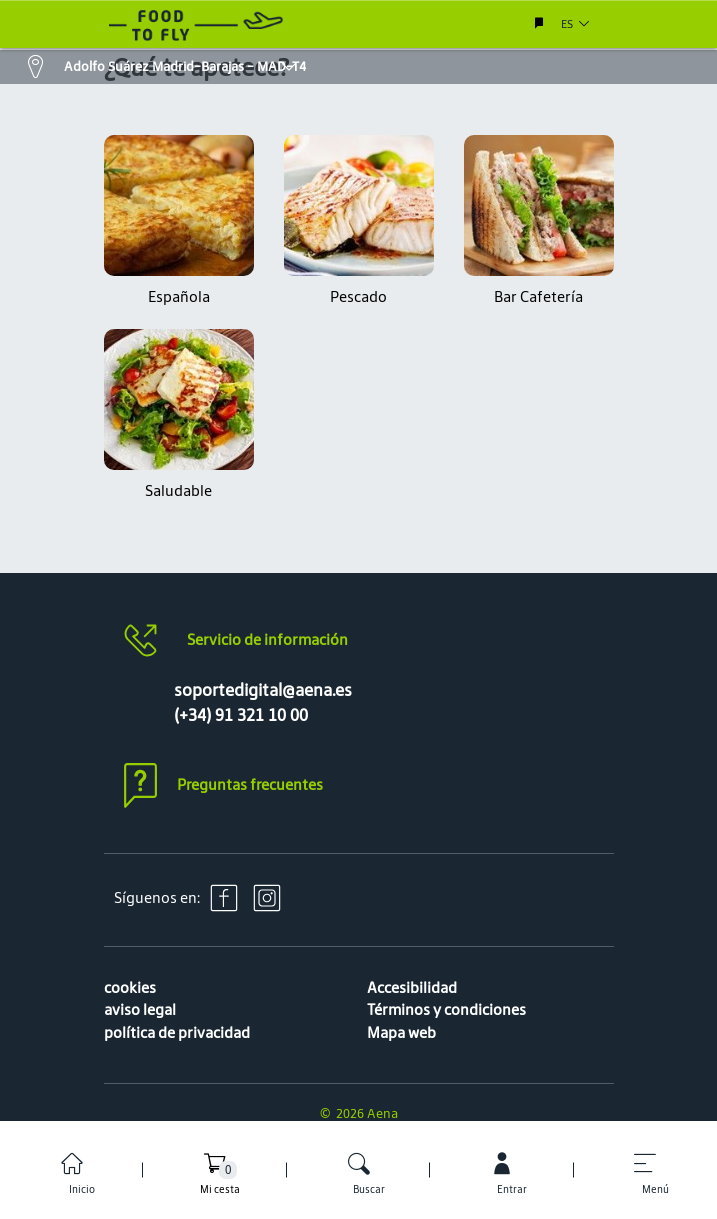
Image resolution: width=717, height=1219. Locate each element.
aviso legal (140, 1009)
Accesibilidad (412, 987)
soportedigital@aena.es (263, 690)
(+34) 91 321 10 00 (241, 715)
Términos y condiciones (446, 1009)
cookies (130, 987)
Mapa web (401, 1032)
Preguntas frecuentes (250, 784)
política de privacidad (177, 1032)
